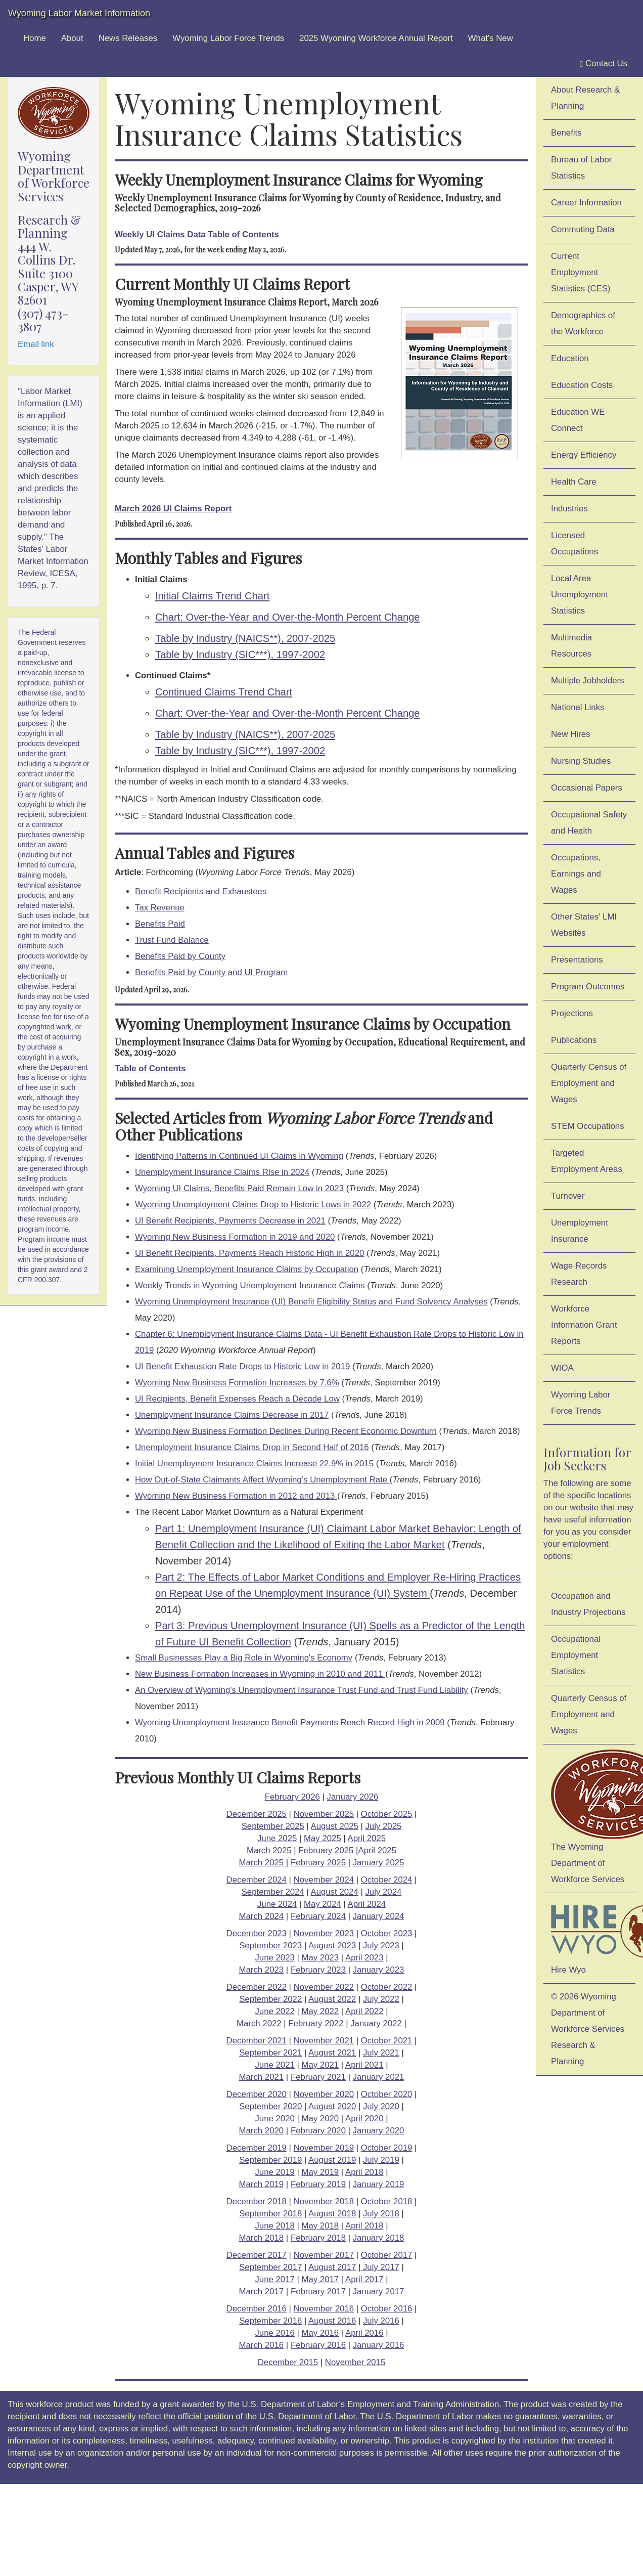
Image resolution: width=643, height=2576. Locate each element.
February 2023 (318, 1970)
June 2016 (274, 2333)
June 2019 (274, 2172)
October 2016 (386, 2308)
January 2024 (378, 1916)
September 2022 (270, 1999)
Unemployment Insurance (579, 1231)
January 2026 (353, 1797)
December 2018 (256, 2201)
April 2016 (364, 2333)
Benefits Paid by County (180, 956)
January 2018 (378, 2238)
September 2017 (270, 2267)
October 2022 (386, 1987)
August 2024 (334, 1892)
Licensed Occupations (574, 543)
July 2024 (383, 1892)
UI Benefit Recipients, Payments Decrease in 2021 (230, 1221)
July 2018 (381, 2213)
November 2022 (324, 1987)
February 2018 (318, 2238)
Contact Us (603, 64)
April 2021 (364, 2065)
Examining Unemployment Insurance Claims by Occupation (246, 1269)
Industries (569, 508)
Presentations (577, 960)
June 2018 (274, 2226)
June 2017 (274, 2279)
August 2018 (332, 2213)
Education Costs (582, 385)
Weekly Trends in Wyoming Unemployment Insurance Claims (250, 1285)
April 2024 (366, 1904)
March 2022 (259, 2023)
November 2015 (355, 2362)
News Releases (128, 38)
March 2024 (261, 1916)
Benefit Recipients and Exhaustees (200, 891)
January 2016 (378, 2345)
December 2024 (256, 1880)
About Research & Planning (585, 98)
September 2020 (270, 2106)
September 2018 (270, 2213)
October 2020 (386, 2094)
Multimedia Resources (571, 646)
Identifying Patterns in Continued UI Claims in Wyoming (239, 1156)
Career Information (586, 202)
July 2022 (381, 1999)
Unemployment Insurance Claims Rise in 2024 (222, 1172)
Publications (574, 1040)
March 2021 (261, 2077)
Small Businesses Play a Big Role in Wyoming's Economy (243, 1658)
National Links (577, 707)
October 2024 (386, 1880)
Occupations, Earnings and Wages (576, 874)
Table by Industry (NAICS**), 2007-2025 (245, 638)
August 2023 (332, 1945)
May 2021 (320, 2065)
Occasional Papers (586, 788)
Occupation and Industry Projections (588, 1604)
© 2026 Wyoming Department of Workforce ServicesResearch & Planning (587, 2029)
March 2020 (261, 2130)
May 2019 (320, 2172)
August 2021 (332, 2053)
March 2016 (261, 2345)
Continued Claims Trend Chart (223, 691)
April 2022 (364, 2011)
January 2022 (376, 2023)
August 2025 (334, 1826)
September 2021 (270, 2053)
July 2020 (381, 2106)
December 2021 (256, 2040)
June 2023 (274, 1957)
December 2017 (256, 2255)
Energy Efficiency (583, 455)
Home (34, 38)
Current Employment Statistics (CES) (581, 272)
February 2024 (318, 1916)
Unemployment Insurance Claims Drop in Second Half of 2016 (252, 1447)
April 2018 (364, 2172)
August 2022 (332, 1999)
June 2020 (274, 2118)
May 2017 (320, 2279)
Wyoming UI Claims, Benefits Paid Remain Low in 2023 (239, 1188)
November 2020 (324, 2094)
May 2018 (320, 2226)
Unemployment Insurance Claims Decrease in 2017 (232, 1415)
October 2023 (386, 1933)
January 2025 (378, 1862)
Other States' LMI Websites (584, 925)
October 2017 (386, 2255)
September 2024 (273, 1892)
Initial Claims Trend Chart (212, 595)
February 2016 (318, 2345)
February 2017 (318, 2291)
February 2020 (318, 2130)
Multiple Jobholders (587, 680)
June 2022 (274, 2011)
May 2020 (320, 2118)
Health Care (573, 482)
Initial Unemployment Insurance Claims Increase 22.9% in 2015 (254, 1463)
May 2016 (320, 2333)
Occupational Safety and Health (589, 823)
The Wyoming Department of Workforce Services (593, 1817)
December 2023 (256, 1933)
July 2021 (381, 2053)
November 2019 (324, 2148)
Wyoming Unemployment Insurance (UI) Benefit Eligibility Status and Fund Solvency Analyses (311, 1301)
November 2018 (324, 2201)
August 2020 (332, 2106)
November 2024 (324, 1880)
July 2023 (381, 1945)
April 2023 (364, 1957)
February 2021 (318, 2077)
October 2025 (386, 1814)
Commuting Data (583, 229)
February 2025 (325, 1850)
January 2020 (378, 2130)
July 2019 (381, 2160)
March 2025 (269, 1850)
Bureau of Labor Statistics (581, 168)
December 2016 (256, 2308)
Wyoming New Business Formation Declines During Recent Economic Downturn (286, 1431)
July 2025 (383, 1826)
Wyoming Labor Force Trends (228, 38)
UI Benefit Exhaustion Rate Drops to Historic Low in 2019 (242, 1366)
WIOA (562, 1368)
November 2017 (324, 2255)
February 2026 (292, 1797)
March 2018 (261, 2238)
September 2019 (270, 2160)
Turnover (568, 1196)
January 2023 (378, 1970)
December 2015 (288, 2362)
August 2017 (332, 2267)
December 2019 (256, 2148)
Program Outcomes (587, 986)
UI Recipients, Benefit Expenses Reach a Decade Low (237, 1399)
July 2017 (379, 2267)
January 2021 (378, 2077)
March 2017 (261, 2291)
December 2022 (256, 1987)
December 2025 (256, 1814)
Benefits (566, 133)
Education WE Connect (578, 420)
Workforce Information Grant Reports (584, 1325)
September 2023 (270, 1945)
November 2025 (324, 1814)
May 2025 (322, 1838)
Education (570, 358)
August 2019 (332, 2160)
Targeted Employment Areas (586, 1161)
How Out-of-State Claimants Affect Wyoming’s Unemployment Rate (262, 1480)
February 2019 (318, 2184)
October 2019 (386, 2148)
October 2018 (386, 2201)
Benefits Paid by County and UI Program (211, 972)
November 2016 (324, 2308)
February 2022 (315, 2023)
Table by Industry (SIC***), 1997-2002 (240, 654)
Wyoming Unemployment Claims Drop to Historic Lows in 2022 (253, 1204)
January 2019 (378, 2184)
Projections (572, 1013)
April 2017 (364, 2279)
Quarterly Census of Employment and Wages (588, 1083)
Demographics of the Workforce (583, 323)
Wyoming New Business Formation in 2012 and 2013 (236, 1496)
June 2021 (274, 2065)
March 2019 (261, 2184)
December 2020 (256, 2094)
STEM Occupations (587, 1126)
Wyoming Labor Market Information (79, 13)
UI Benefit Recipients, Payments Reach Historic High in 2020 (249, 1253)
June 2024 (277, 1904)
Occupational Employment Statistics (576, 1655)
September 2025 (273, 1826)
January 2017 (378, 2291)
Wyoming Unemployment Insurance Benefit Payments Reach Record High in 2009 (290, 1722)
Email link (36, 344)
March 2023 (261, 1970)
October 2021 (386, 2040)
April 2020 (364, 2118)
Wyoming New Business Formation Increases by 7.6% (237, 1382)
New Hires (570, 734)
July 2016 (381, 2321)
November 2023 (324, 1933)
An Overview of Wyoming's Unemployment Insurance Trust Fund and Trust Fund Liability (301, 1690)
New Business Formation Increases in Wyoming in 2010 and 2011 (260, 1674)
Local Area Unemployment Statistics (579, 595)
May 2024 (322, 1904)
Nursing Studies (581, 761)
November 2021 (324, 2040)
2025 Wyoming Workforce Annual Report (376, 38)
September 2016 (270, 2321)
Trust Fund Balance (172, 940)
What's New (490, 38)
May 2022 (320, 2011)
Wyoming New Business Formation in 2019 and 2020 (235, 1237)
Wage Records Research (579, 1274)
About (72, 38)
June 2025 (277, 1838)
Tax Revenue (160, 907)
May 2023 (320, 1957)
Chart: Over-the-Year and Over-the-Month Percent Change (287, 617)
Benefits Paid (160, 924)
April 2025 (366, 1838)
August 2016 (332, 2321)
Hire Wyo (593, 1936)
